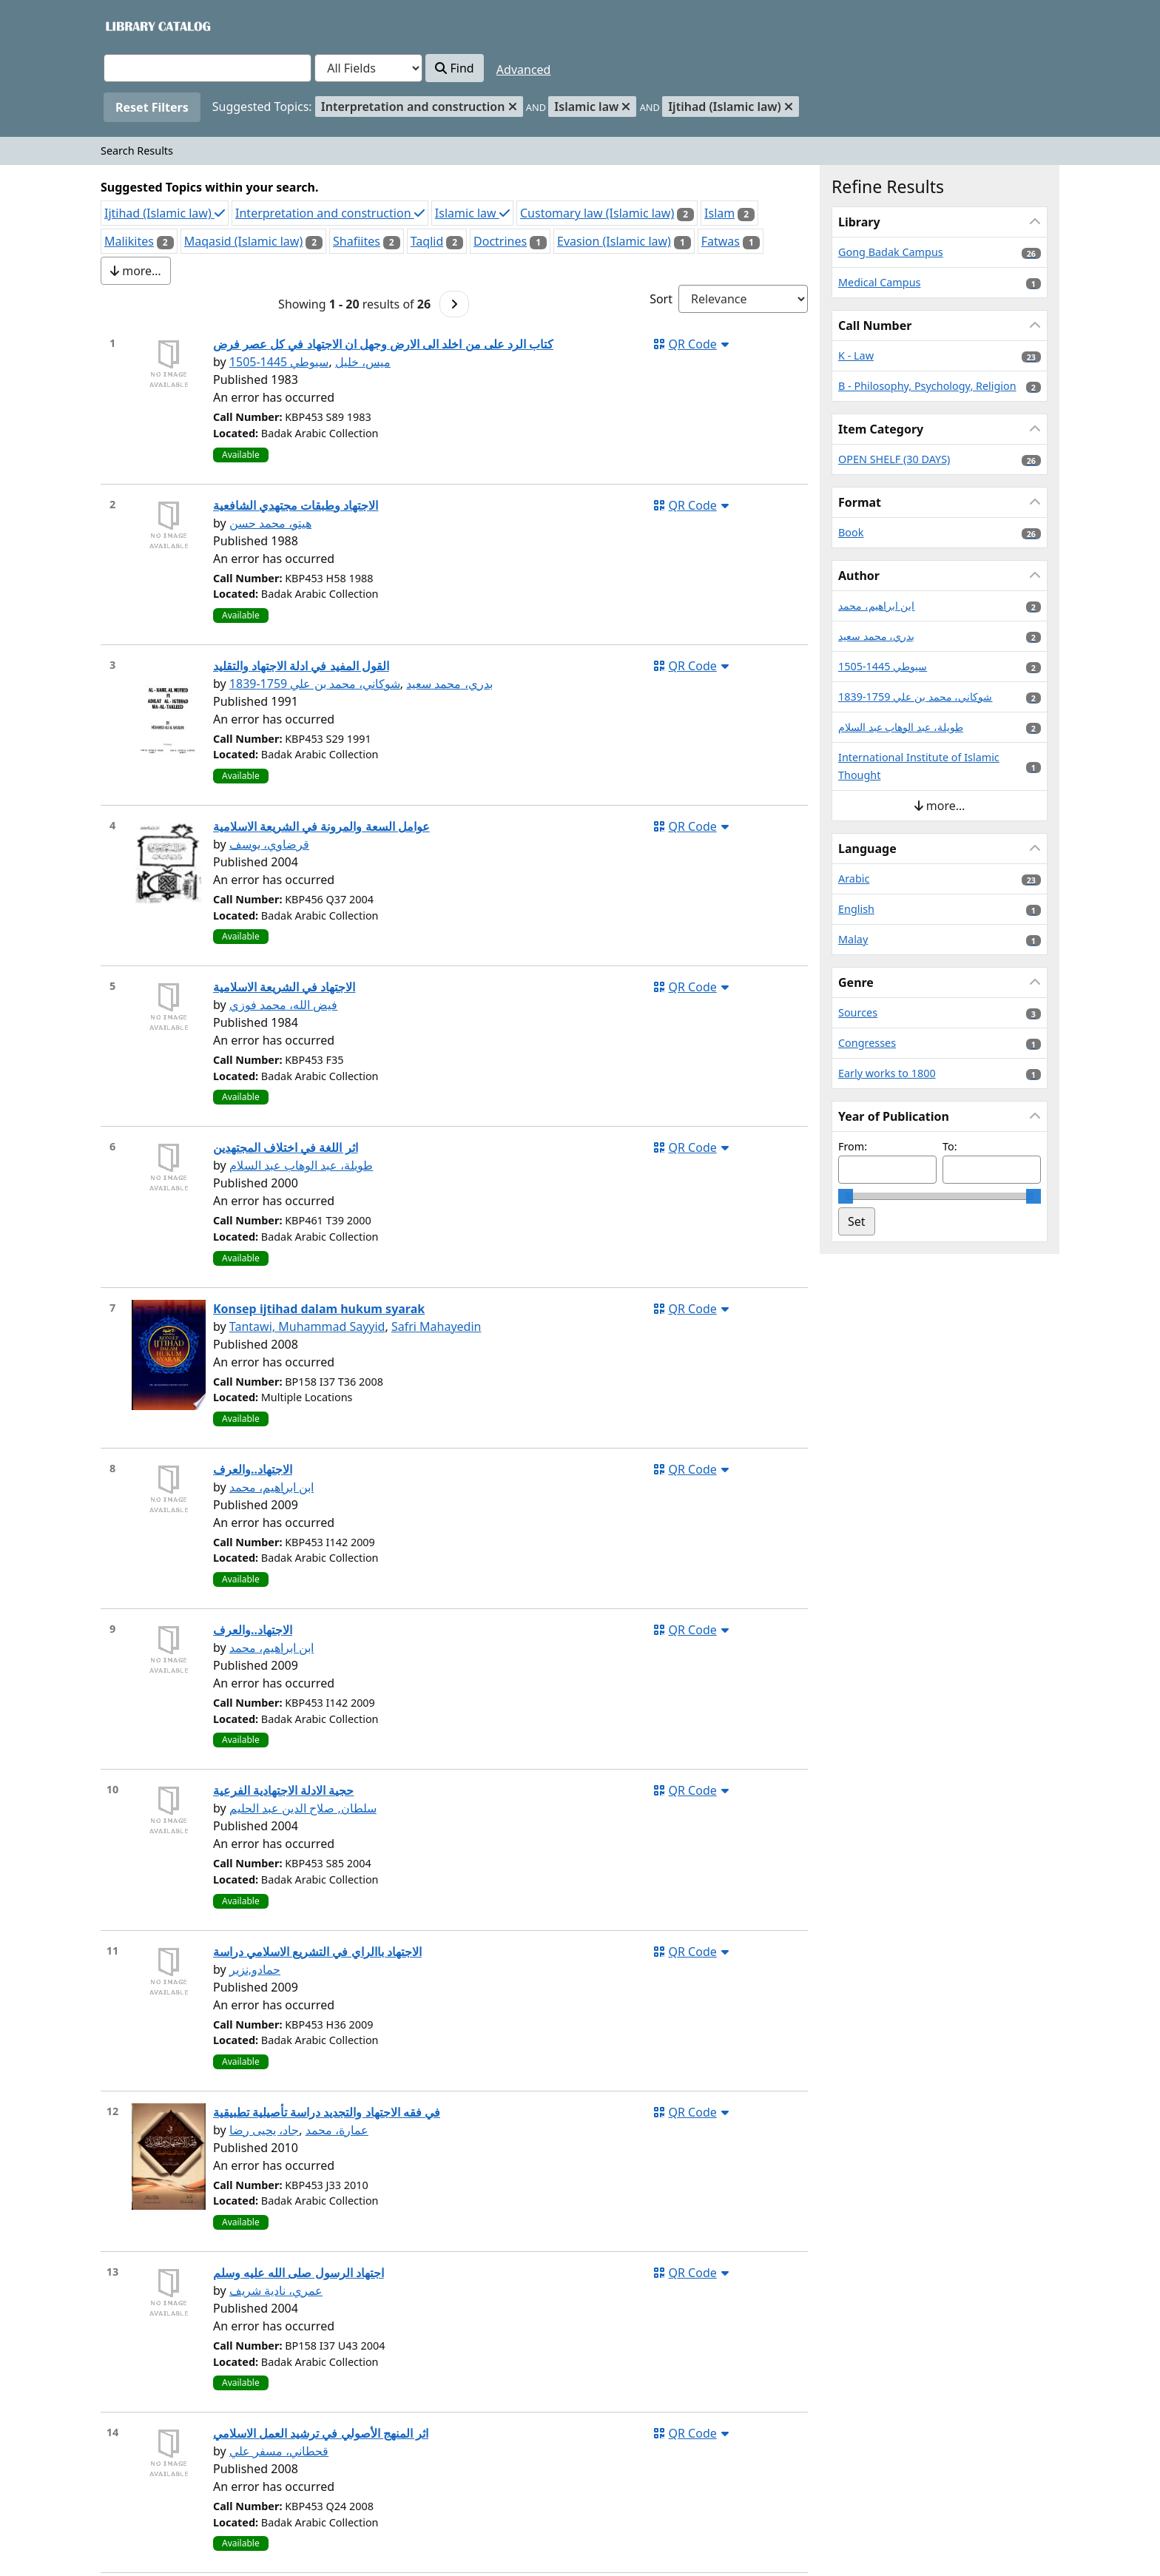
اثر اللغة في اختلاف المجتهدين (285, 1147)
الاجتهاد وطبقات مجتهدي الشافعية (295, 505)
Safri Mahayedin (436, 1326)
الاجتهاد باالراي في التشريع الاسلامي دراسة (317, 1951)
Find (454, 68)
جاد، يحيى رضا (264, 2130)
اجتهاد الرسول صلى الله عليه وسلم (298, 2273)
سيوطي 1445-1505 (279, 362)
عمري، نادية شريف (276, 2290)
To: (949, 1146)
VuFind (129, 25)
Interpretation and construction (330, 213)
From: (852, 1146)
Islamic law (472, 213)
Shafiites (356, 241)
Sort (661, 299)
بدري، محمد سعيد (449, 683)
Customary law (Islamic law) (597, 213)
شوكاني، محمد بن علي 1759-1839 (314, 683)
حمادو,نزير (254, 1969)
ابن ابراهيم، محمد (271, 1487)
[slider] (845, 1196)
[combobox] (207, 68)
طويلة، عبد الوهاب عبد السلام (301, 1165)
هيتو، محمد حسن (270, 523)
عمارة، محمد (337, 2130)
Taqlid (427, 241)
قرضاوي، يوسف (269, 844)
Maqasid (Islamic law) (243, 241)
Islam (719, 213)
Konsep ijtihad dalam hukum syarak (319, 1309)
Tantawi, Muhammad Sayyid (307, 1326)
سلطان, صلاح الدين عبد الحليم (303, 1808)
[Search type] (368, 68)
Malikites (129, 241)
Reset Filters (152, 107)
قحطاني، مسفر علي (278, 2451)
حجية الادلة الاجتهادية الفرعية (283, 1790)
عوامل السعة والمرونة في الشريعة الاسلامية (321, 826)
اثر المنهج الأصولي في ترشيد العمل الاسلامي (320, 2433)
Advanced (523, 69)
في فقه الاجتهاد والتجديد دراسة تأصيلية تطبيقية (326, 2112)
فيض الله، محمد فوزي (283, 1005)
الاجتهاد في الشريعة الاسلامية (284, 987)
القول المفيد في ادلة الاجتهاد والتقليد (301, 666)
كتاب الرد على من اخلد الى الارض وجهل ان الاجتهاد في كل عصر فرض (383, 344)
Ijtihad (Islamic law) (164, 213)
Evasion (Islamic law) (614, 241)
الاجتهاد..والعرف (252, 1469)
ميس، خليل (363, 362)
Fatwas (720, 241)
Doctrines (500, 241)
